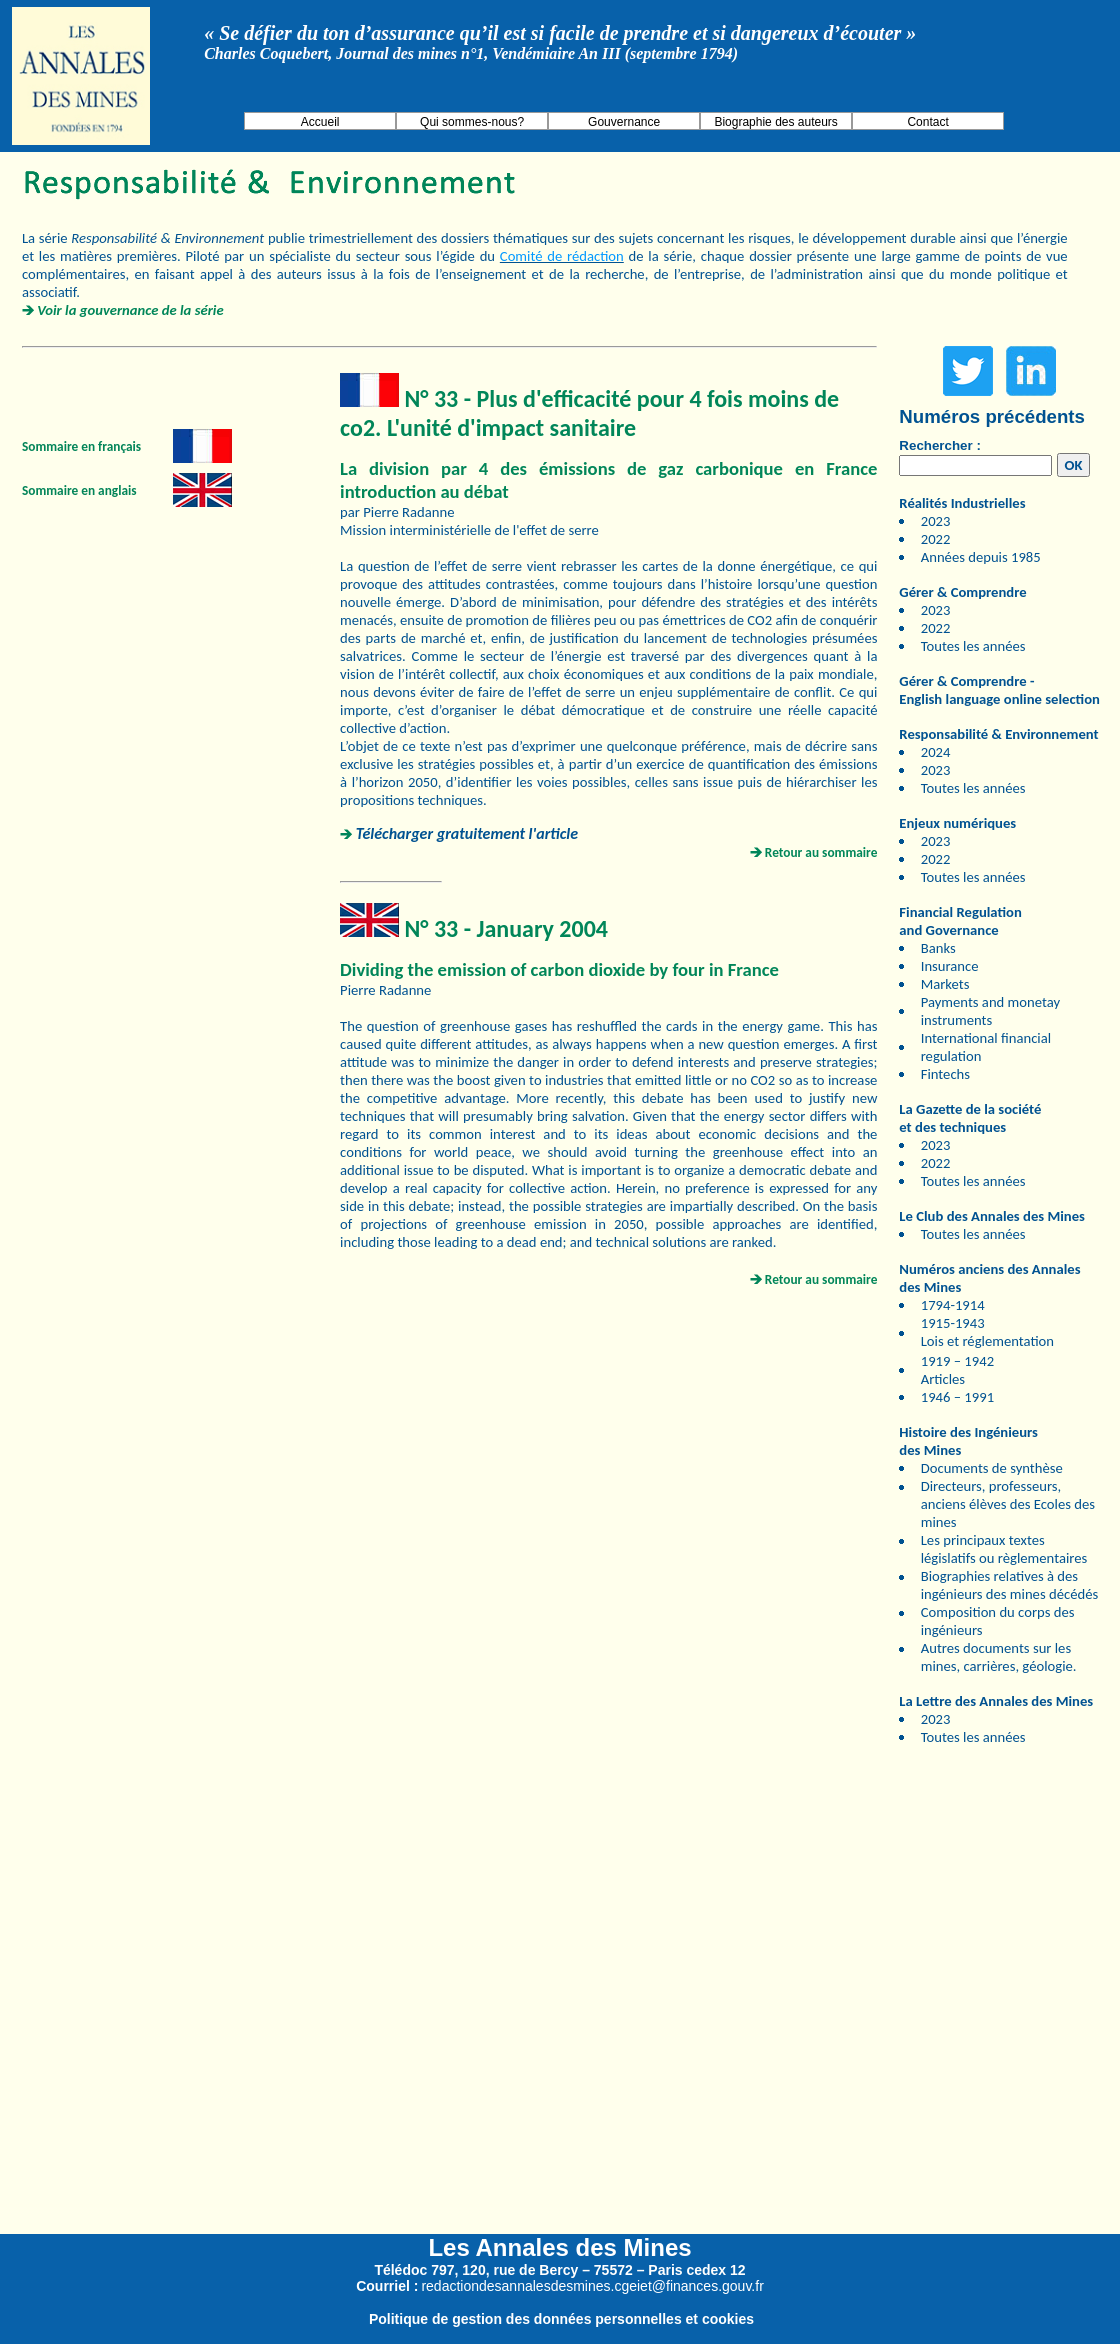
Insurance (950, 966)
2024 (936, 752)
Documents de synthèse (992, 1468)
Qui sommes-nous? (472, 122)
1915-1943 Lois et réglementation (987, 1332)
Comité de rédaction (562, 256)
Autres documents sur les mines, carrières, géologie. (999, 1657)
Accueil (320, 122)
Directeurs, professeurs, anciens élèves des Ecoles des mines (1008, 1504)
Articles (943, 1379)
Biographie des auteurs (775, 122)
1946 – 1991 (957, 1397)
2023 (936, 521)
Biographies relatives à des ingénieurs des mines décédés (1009, 1585)
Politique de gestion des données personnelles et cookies (561, 2319)
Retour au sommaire (821, 852)
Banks (938, 948)
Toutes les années (973, 646)
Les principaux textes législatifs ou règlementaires (1004, 1549)
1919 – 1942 (957, 1361)
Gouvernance (624, 122)
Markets (945, 984)
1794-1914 (953, 1305)
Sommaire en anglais (79, 490)
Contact (927, 122)
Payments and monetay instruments (990, 1011)
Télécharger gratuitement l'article (467, 833)
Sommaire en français (81, 446)
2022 (936, 539)
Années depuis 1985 (981, 557)
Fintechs (945, 1074)
